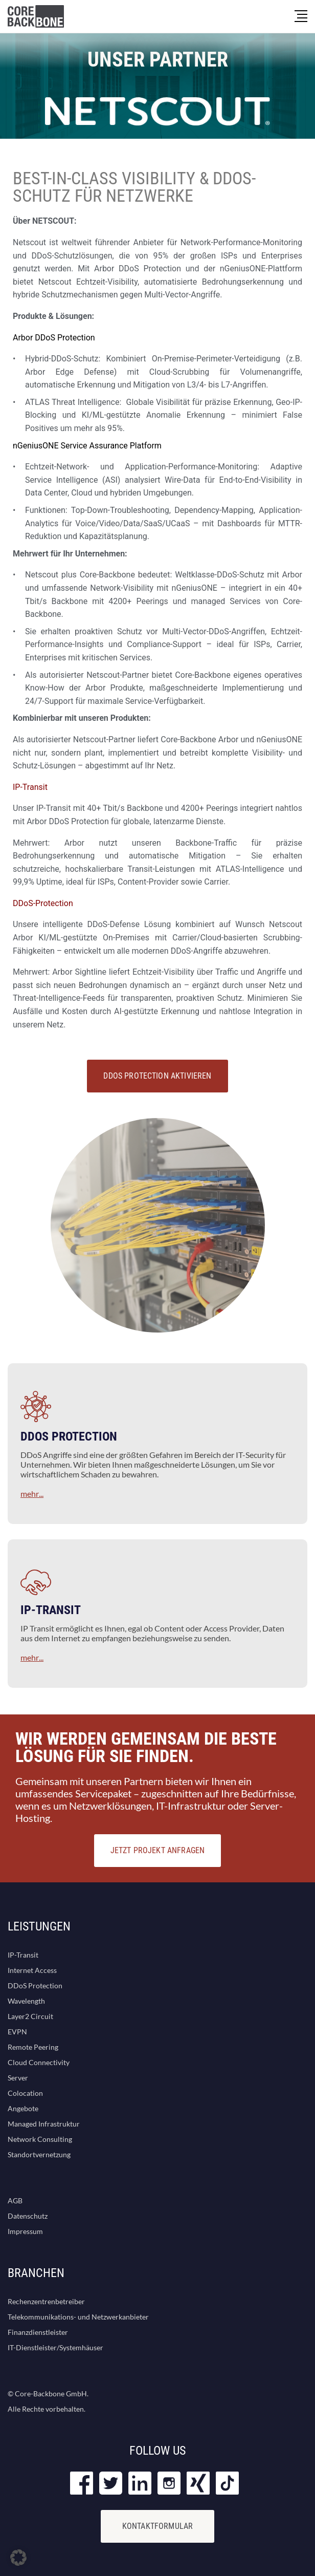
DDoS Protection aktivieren (157, 1076)
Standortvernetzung (39, 2154)
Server (18, 2077)
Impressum (25, 2231)
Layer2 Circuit (30, 2016)
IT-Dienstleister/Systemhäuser (55, 2347)
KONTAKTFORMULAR (157, 2526)
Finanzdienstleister (38, 2332)
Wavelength (26, 2001)
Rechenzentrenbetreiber (46, 2301)
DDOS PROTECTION (68, 1436)
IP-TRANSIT (50, 1610)
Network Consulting (40, 2139)
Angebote (23, 2108)
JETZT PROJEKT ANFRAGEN (157, 1850)
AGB (15, 2200)
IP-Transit (23, 1954)
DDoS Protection (35, 1985)
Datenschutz (28, 2216)
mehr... (31, 1493)
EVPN (17, 2031)
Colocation (25, 2093)
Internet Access (32, 1970)
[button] (18, 2557)
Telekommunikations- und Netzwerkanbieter (78, 2316)
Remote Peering (33, 2047)
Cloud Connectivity (39, 2062)
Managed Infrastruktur (44, 2123)
